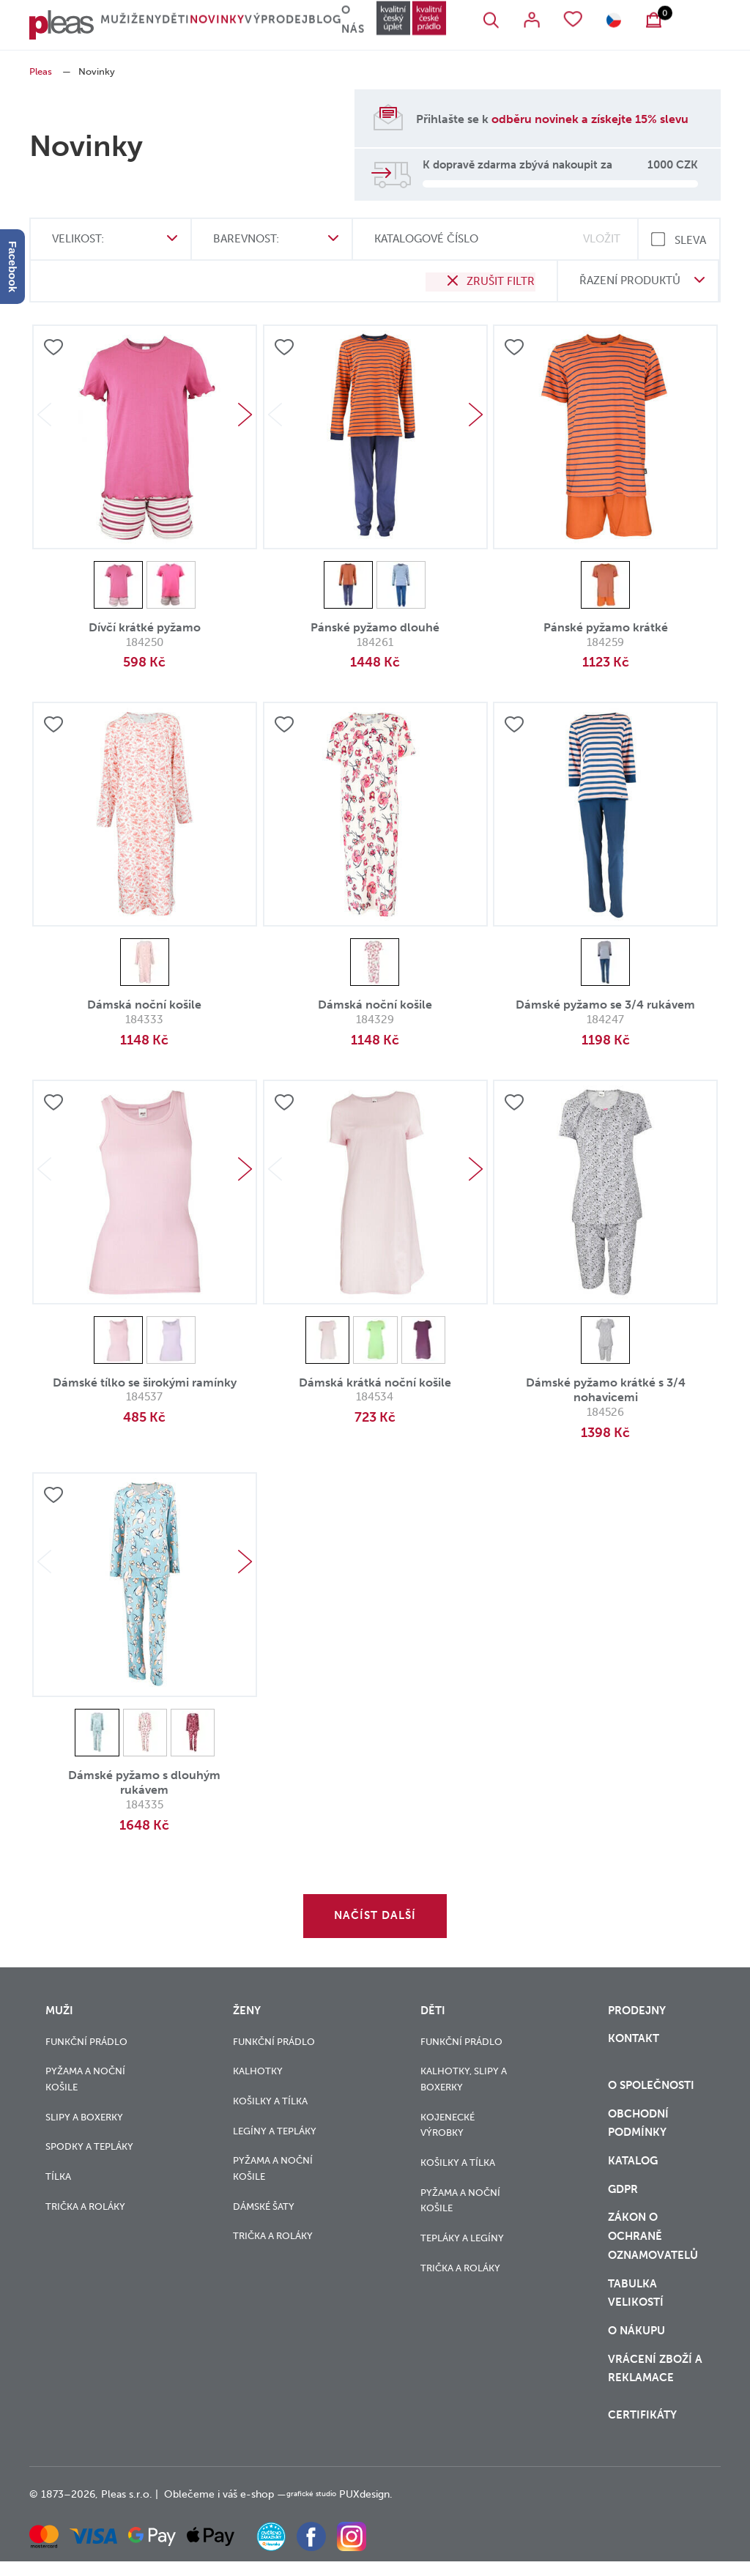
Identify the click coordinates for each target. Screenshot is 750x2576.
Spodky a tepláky (89, 2145)
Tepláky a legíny (462, 2237)
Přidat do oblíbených (53, 348)
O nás (391, 25)
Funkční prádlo (86, 2040)
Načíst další (375, 1915)
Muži (117, 25)
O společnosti (652, 2089)
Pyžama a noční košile (85, 2078)
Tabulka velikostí (637, 2304)
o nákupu (636, 2344)
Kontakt (633, 2039)
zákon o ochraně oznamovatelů (653, 2247)
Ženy (156, 25)
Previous (44, 414)
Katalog (634, 2168)
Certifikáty (642, 2429)
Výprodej (301, 25)
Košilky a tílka (270, 2100)
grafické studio (320, 2509)
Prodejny (637, 2009)
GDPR (623, 2198)
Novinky (241, 25)
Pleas (40, 71)
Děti (195, 25)
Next (245, 414)
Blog (351, 25)
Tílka (58, 2175)
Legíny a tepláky (274, 2130)
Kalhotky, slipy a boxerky (463, 2078)
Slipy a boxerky (84, 2116)
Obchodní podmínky (638, 2128)
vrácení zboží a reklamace (655, 2383)
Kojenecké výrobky (447, 2124)
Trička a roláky (85, 2205)
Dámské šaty (263, 2205)
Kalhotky (258, 2070)
